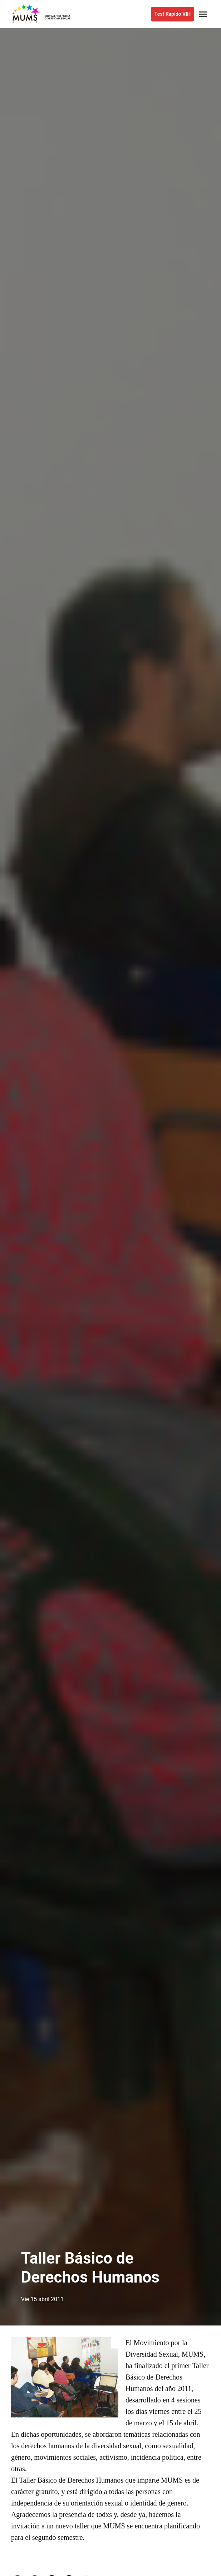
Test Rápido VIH (172, 14)
